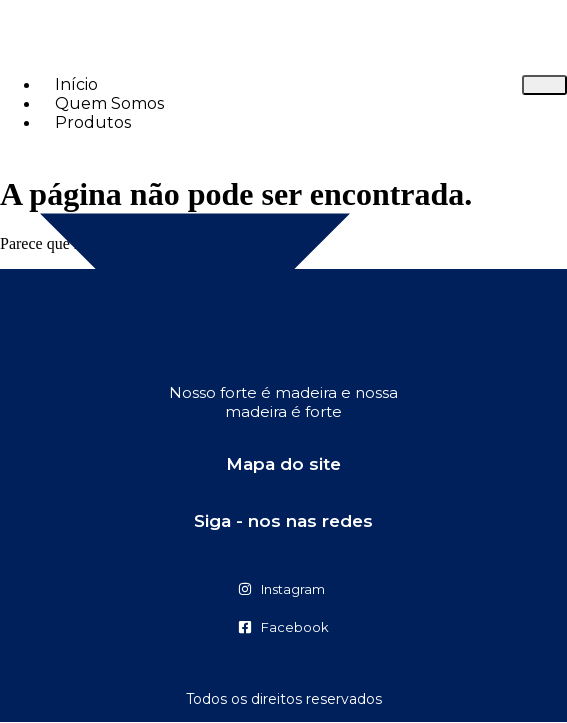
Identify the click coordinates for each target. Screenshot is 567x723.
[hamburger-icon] (544, 85)
